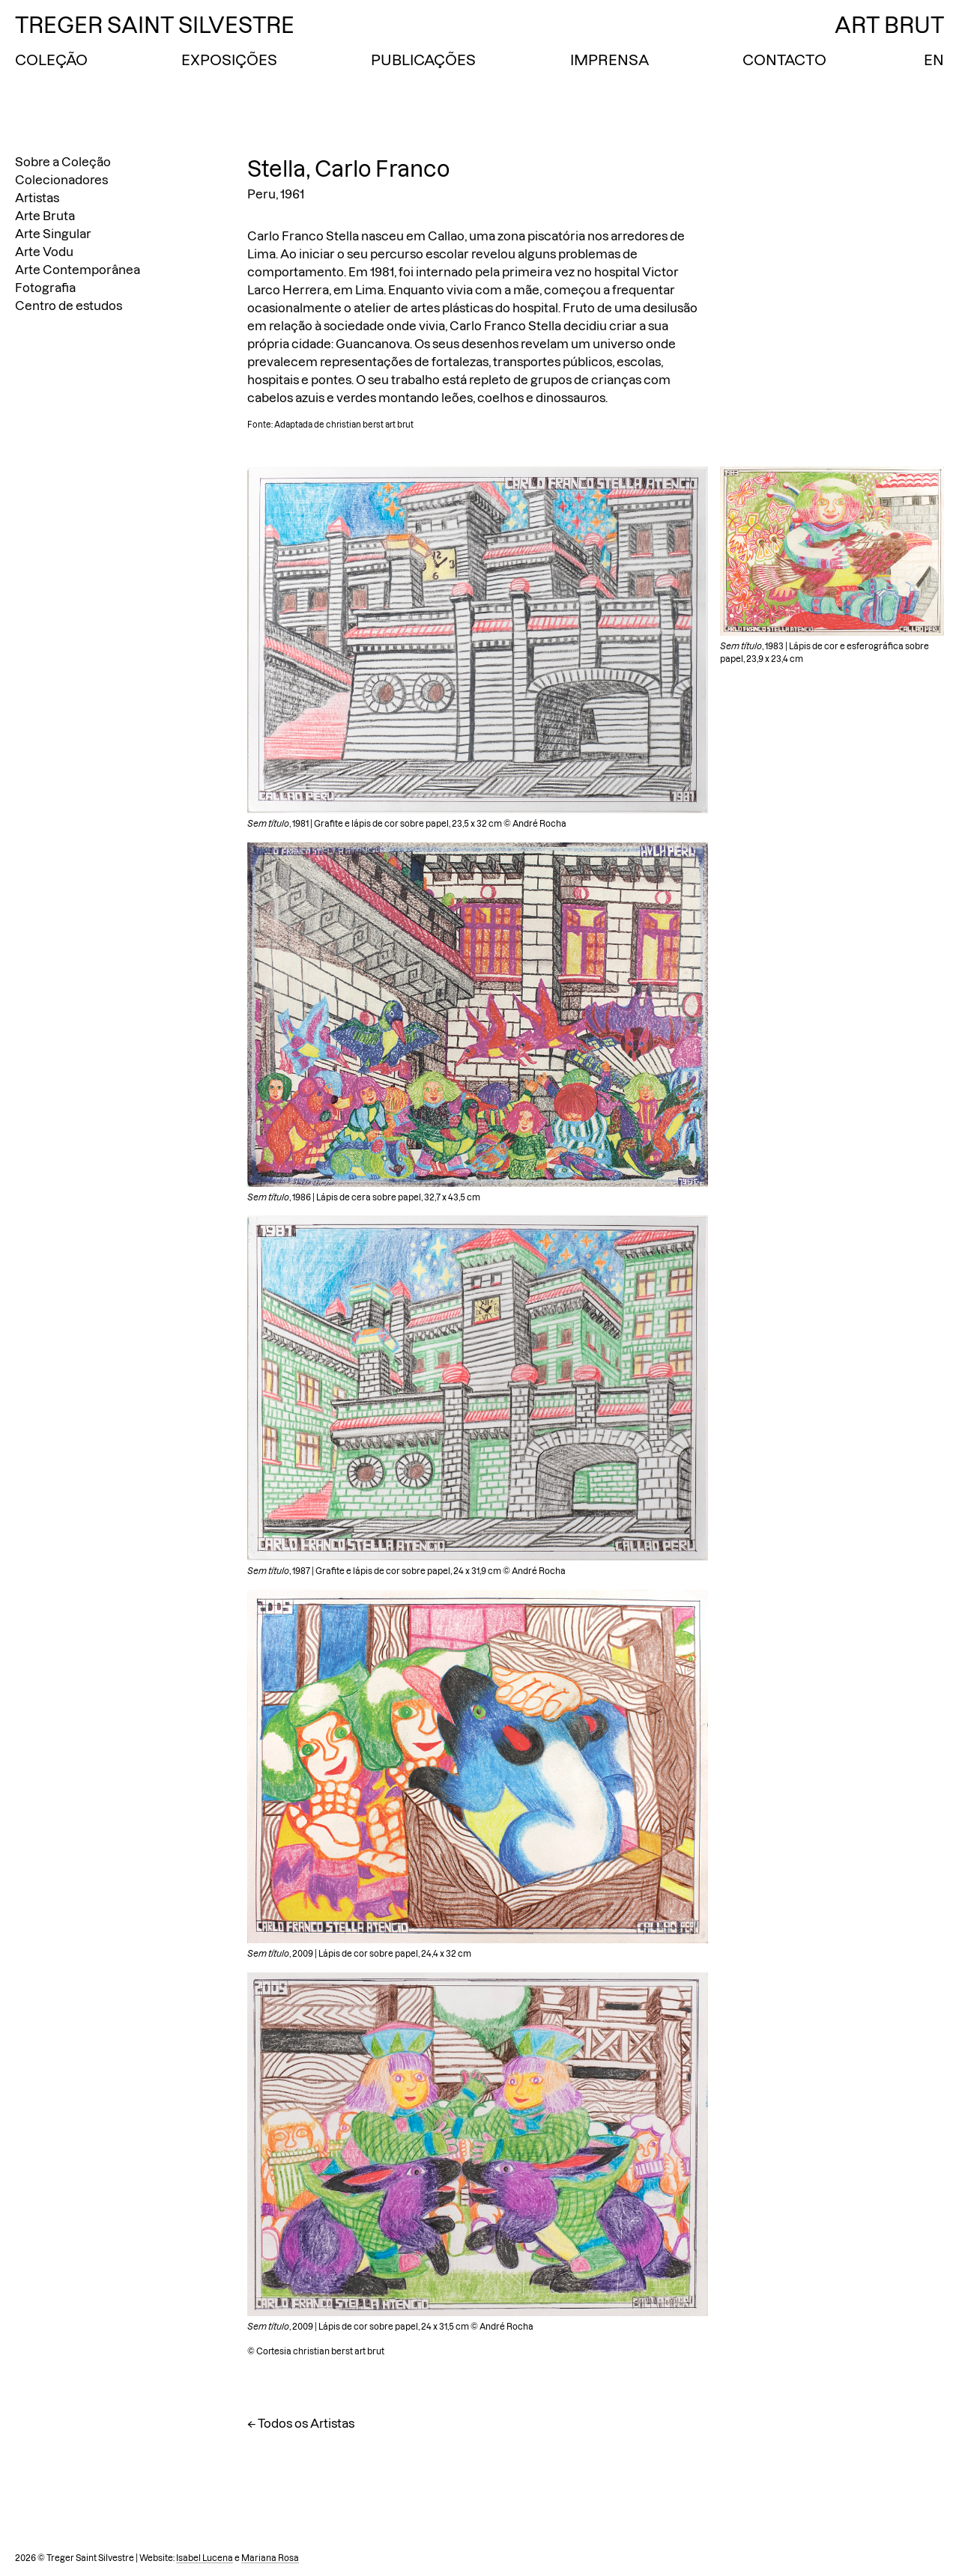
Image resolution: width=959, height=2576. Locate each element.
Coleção (51, 60)
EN (934, 60)
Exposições (229, 60)
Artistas (37, 197)
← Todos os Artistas (300, 2423)
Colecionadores (61, 179)
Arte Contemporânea (77, 269)
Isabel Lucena (204, 2558)
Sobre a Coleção (63, 161)
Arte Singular (53, 233)
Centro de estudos (68, 305)
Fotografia (45, 287)
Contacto (784, 60)
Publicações (423, 60)
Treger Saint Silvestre (154, 25)
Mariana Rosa (270, 2558)
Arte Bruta (45, 215)
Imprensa (609, 60)
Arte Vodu (44, 251)
